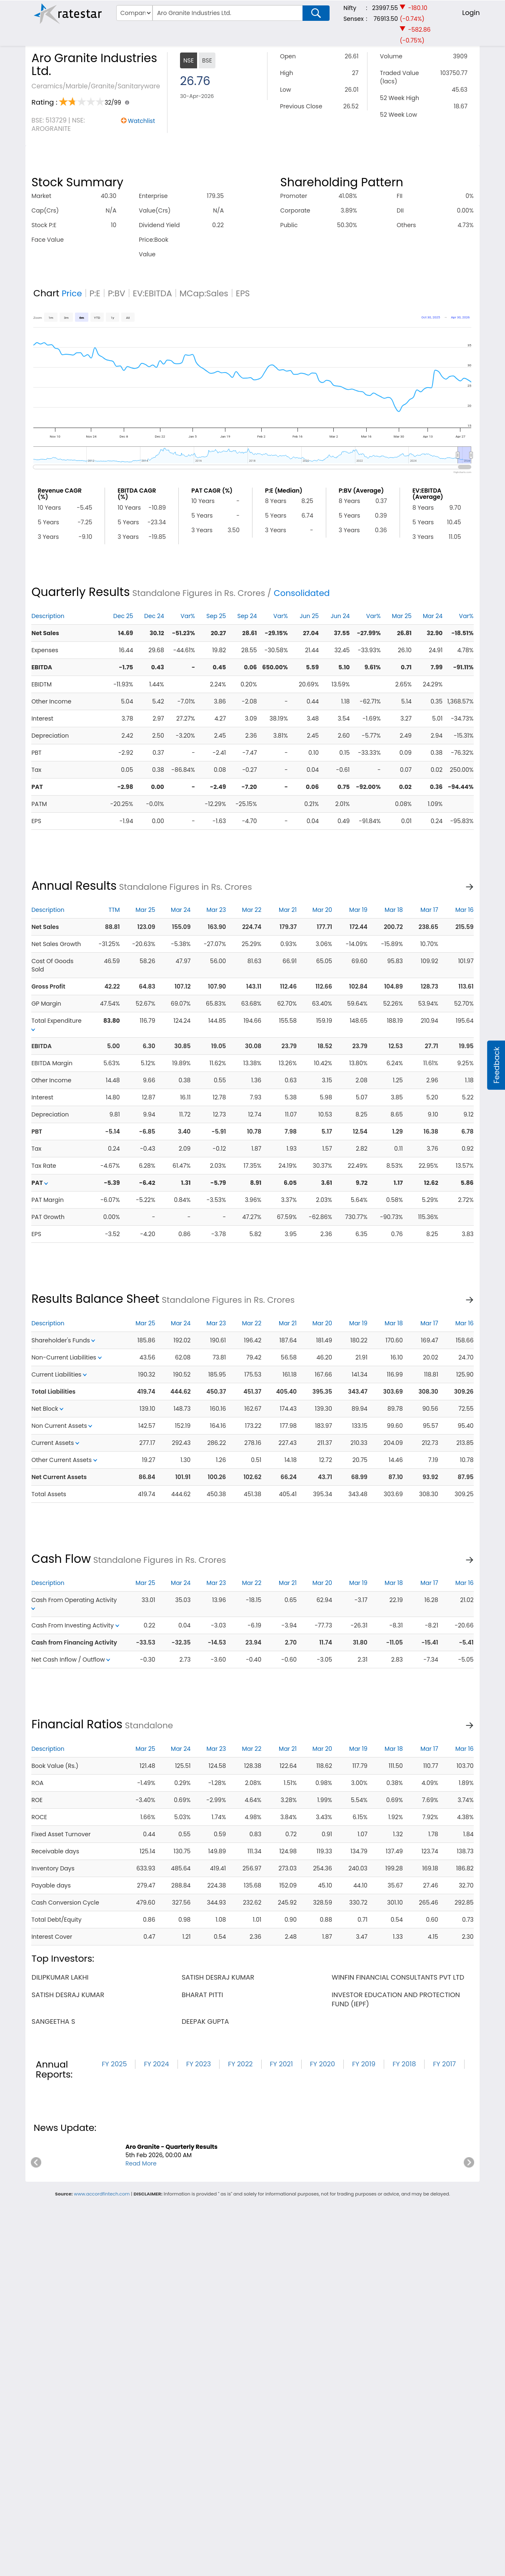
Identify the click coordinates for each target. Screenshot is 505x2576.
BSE (207, 60)
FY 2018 (404, 2064)
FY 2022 (240, 2064)
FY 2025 (114, 2064)
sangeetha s (53, 2021)
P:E (95, 293)
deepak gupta (205, 2021)
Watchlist (141, 121)
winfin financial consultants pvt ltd (398, 1977)
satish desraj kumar (218, 1977)
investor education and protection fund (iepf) (396, 1999)
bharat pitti (202, 1995)
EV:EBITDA (152, 293)
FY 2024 (156, 2064)
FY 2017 (444, 2064)
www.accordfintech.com (102, 2193)
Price (72, 293)
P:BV (116, 293)
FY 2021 (281, 2064)
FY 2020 (322, 2064)
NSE (188, 60)
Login (471, 13)
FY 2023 (198, 2064)
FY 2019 (363, 2064)
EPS (243, 293)
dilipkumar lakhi (60, 1977)
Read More (141, 2163)
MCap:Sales (204, 293)
